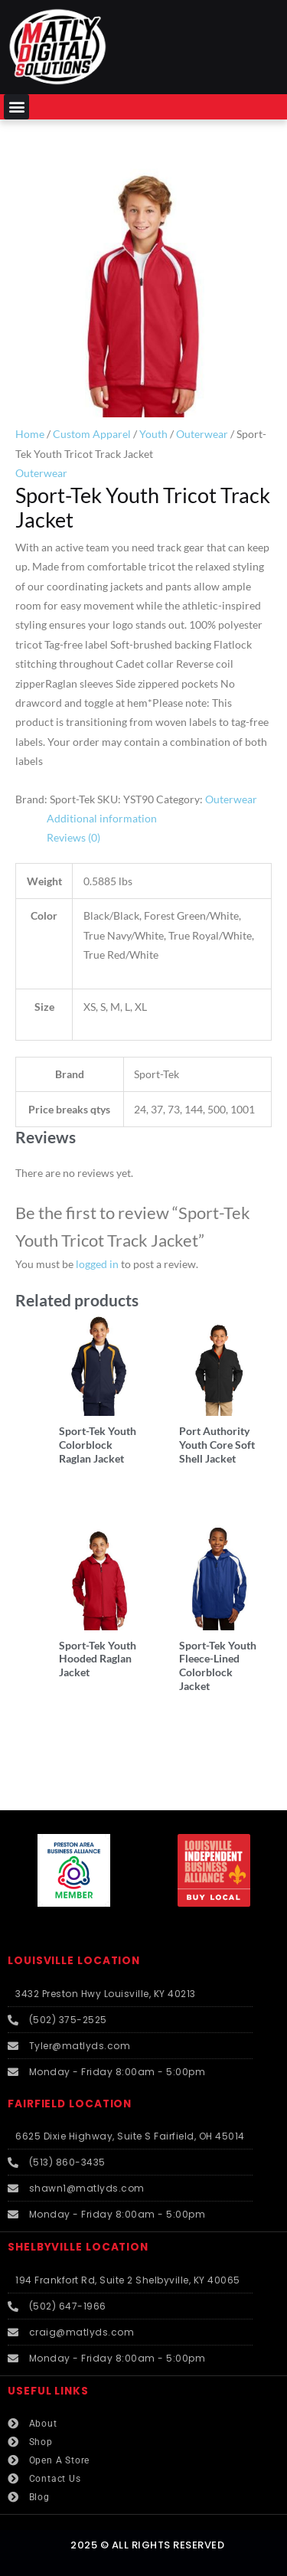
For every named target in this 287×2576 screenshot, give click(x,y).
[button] (16, 106)
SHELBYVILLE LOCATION (78, 2247)
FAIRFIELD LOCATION (70, 2104)
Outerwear (202, 433)
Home (29, 433)
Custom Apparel (92, 433)
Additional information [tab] (102, 818)
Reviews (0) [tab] (73, 837)
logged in (97, 1263)
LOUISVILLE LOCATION (74, 1960)
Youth (153, 433)
